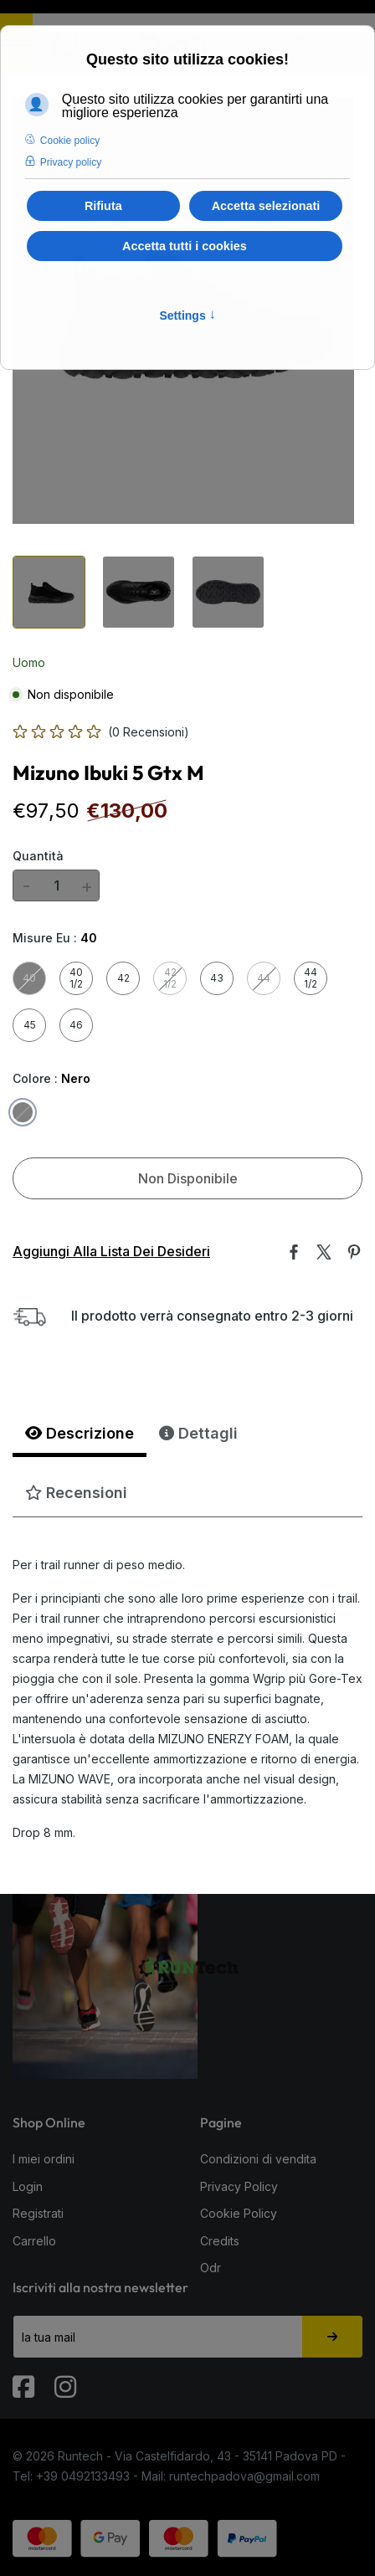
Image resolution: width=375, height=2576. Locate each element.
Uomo (29, 662)
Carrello (34, 2241)
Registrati (38, 2213)
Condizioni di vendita (258, 2159)
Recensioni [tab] (76, 1492)
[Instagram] (67, 2379)
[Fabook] (25, 2379)
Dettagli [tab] (198, 1433)
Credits (219, 2241)
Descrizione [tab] (79, 1433)
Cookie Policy (238, 2213)
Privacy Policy (239, 2186)
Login (28, 2186)
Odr (210, 2267)
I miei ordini (43, 2159)
